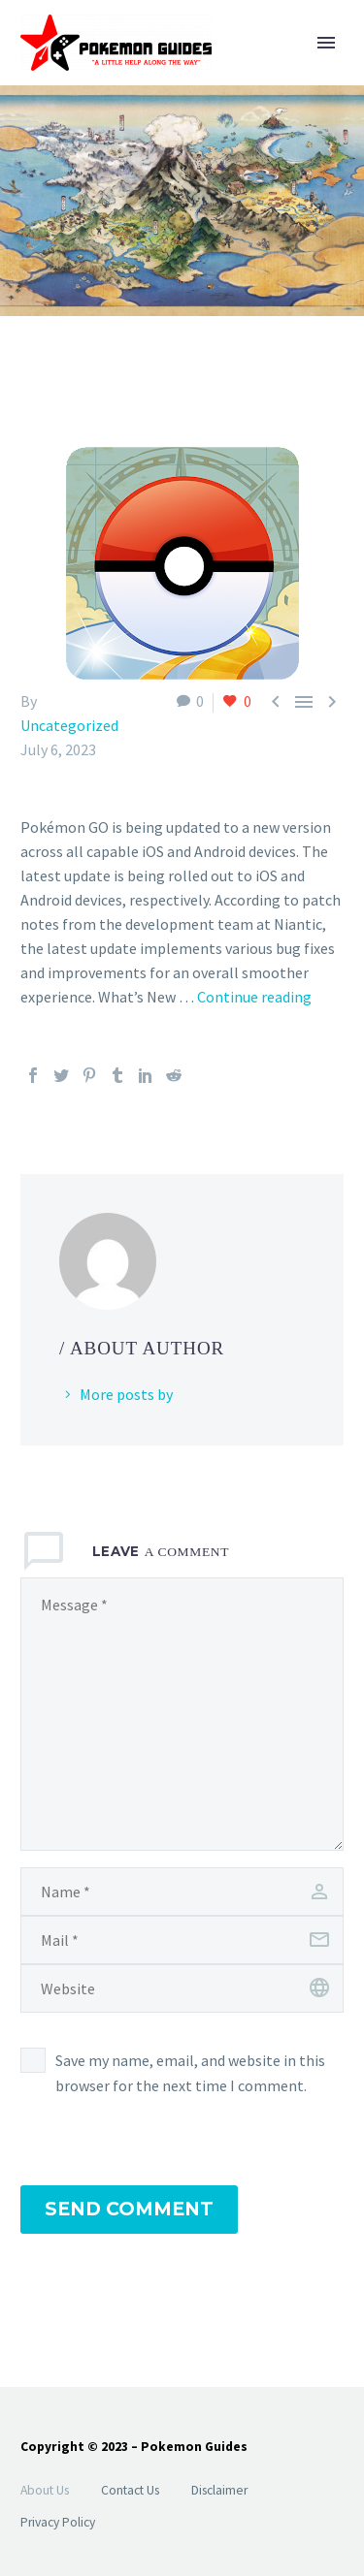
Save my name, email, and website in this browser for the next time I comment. (190, 2073)
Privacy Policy (57, 2522)
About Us (44, 2490)
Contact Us (130, 2490)
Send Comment (129, 2209)
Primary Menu (326, 42)
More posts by (126, 1394)
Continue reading (254, 996)
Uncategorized (69, 725)
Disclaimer (219, 2490)
